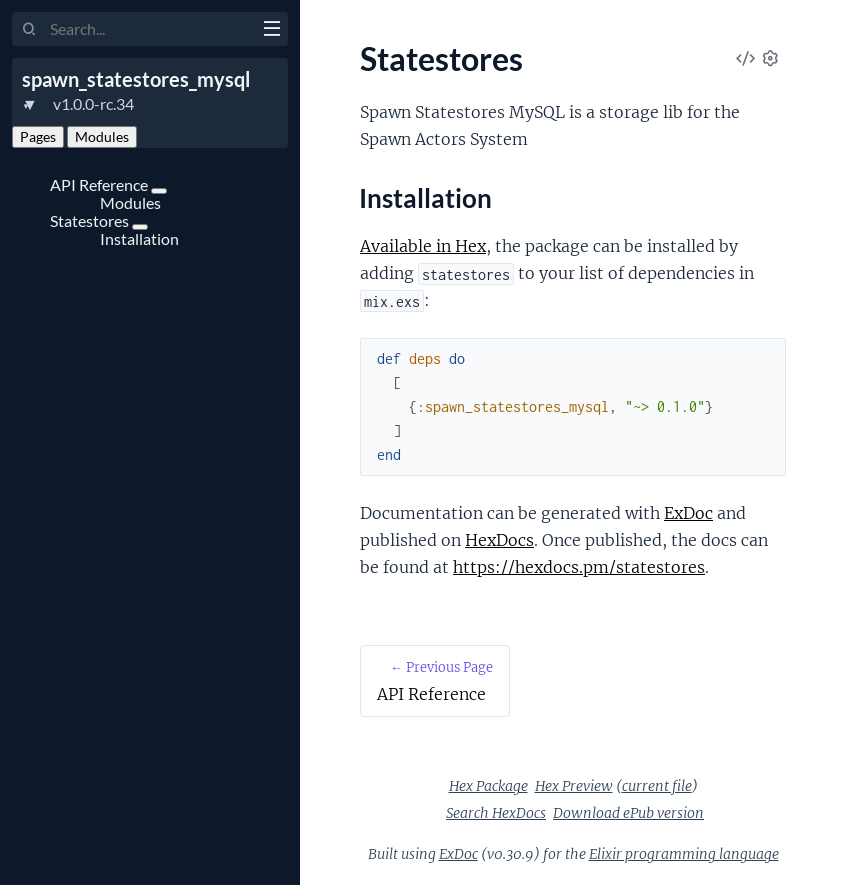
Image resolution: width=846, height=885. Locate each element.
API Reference (100, 184)
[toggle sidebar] (271, 31)
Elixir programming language (684, 854)
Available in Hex (423, 246)
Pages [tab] (38, 136)
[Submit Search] (29, 30)
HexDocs (499, 540)
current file (657, 786)
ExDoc (688, 513)
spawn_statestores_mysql (136, 79)
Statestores (91, 220)
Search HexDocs (496, 813)
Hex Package (488, 786)
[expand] (159, 191)
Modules (130, 202)
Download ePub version (628, 813)
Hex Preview (574, 786)
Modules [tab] (102, 136)
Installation (139, 238)
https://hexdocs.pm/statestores (579, 567)
